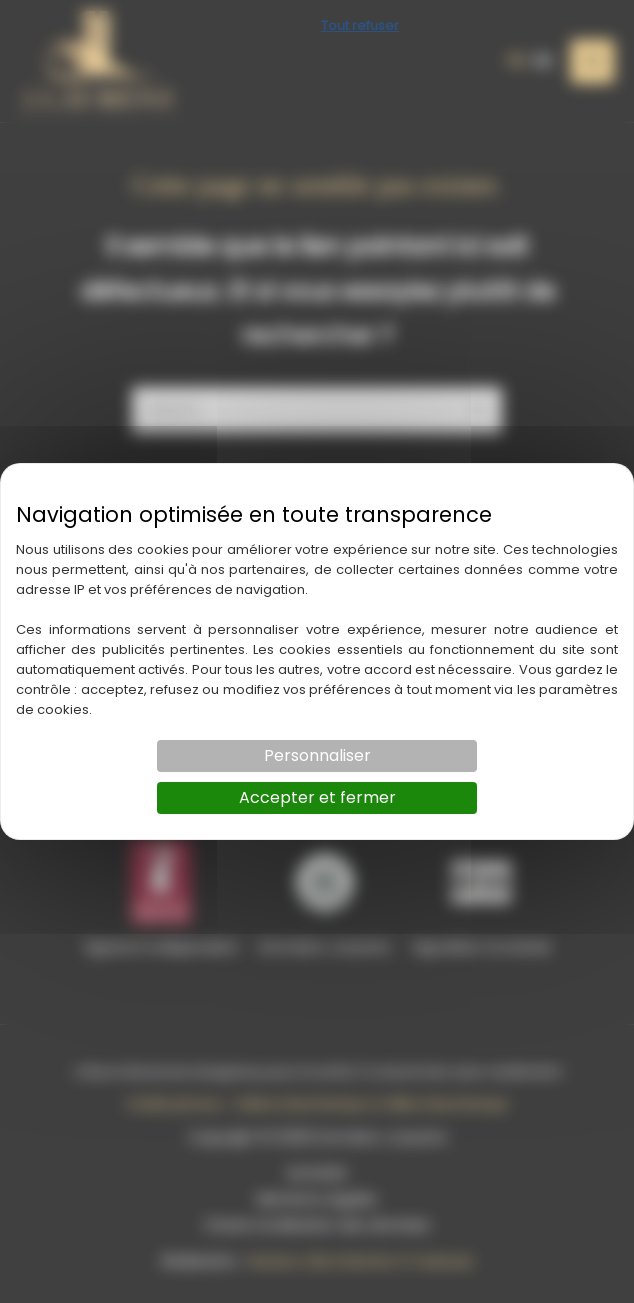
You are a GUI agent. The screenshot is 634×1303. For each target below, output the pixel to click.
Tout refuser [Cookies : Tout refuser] (360, 25)
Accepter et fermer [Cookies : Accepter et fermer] (317, 797)
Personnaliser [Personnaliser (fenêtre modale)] (317, 755)
